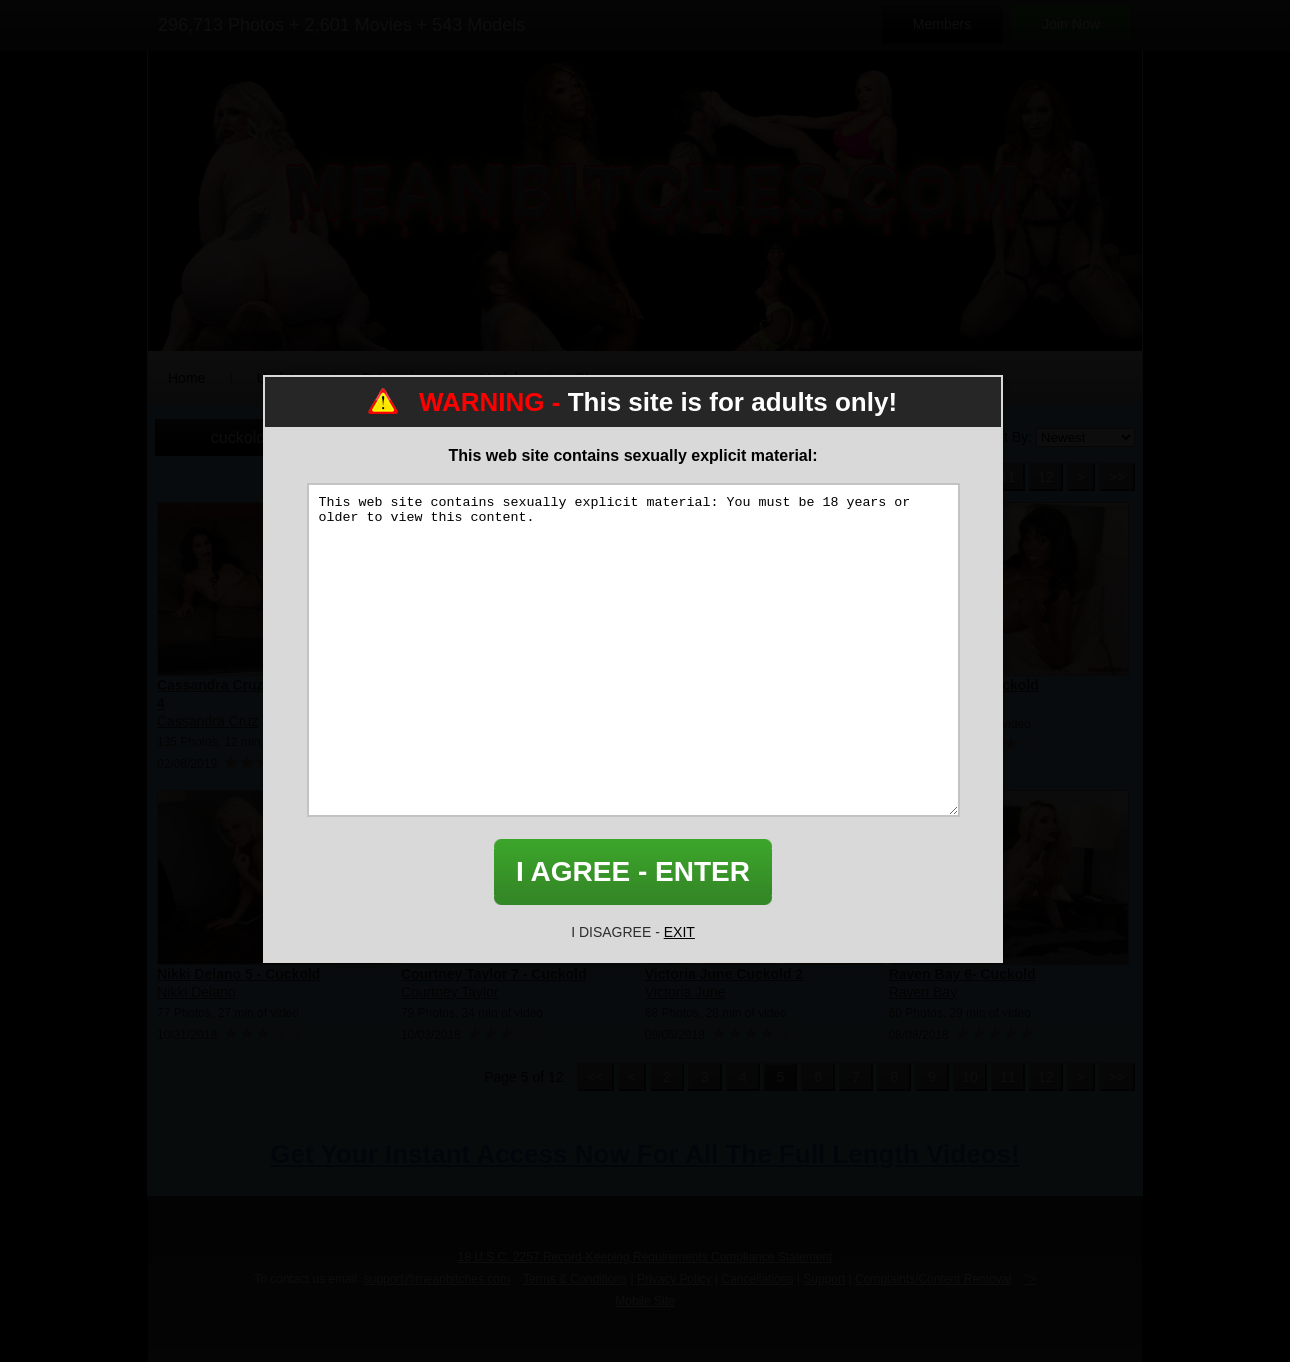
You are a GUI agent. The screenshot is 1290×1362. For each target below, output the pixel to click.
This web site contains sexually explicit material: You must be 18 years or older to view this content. (633, 650)
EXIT (679, 932)
